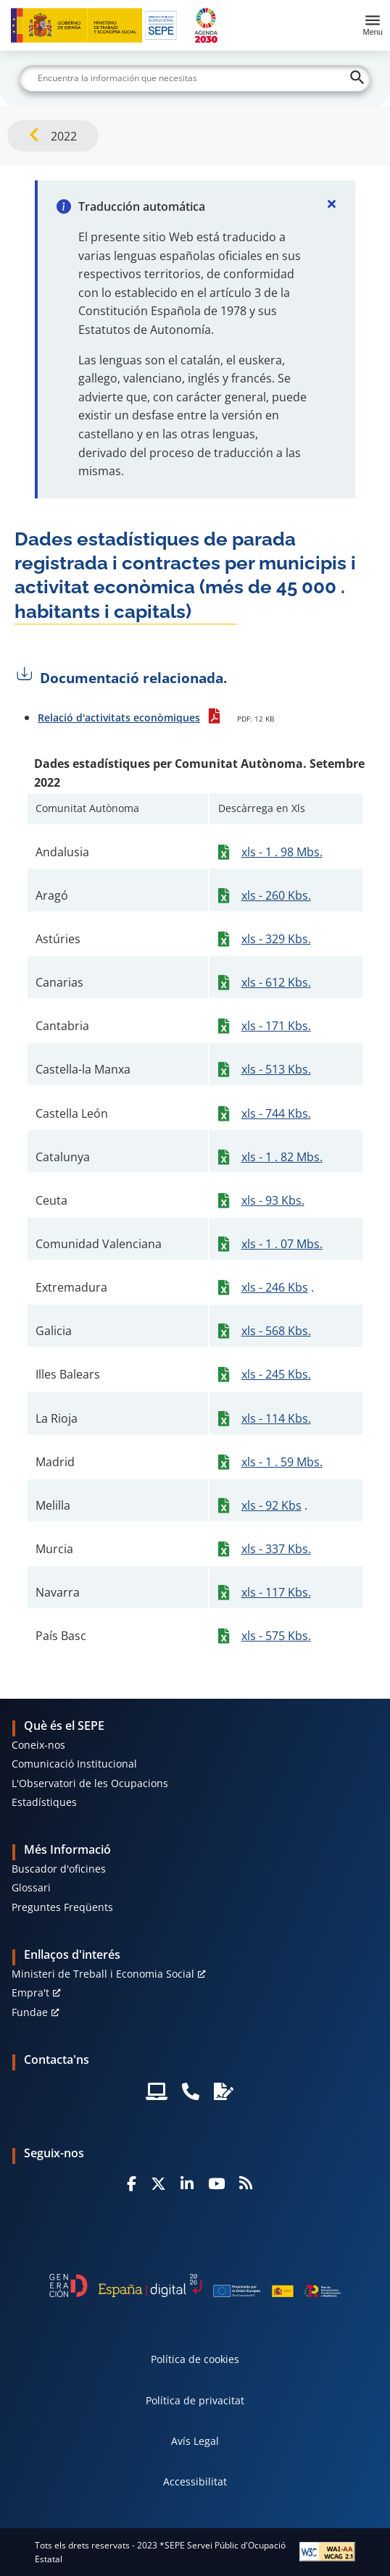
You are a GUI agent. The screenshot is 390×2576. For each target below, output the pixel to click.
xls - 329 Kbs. (276, 939)
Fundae (30, 2012)
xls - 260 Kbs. (276, 895)
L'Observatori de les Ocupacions (90, 1783)
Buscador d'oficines (59, 1868)
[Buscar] (195, 78)
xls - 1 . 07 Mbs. (282, 1244)
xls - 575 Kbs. (276, 1636)
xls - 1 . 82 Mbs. (282, 1157)
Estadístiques (44, 1802)
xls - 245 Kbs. (276, 1374)
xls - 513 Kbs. (276, 1069)
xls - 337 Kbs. (276, 1549)
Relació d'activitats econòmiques (119, 717)
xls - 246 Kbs (274, 1287)
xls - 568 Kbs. (276, 1331)
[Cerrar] (332, 203)
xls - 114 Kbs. (276, 1418)
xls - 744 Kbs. (276, 1113)
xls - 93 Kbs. (272, 1200)
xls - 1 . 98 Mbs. (282, 852)
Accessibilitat (195, 2481)
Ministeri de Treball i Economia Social (103, 1974)
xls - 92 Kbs (271, 1505)
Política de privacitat (195, 2400)
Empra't (30, 1992)
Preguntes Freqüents (62, 1907)
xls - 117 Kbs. (276, 1592)
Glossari (31, 1887)
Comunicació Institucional (74, 1763)
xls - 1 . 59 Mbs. (282, 1462)
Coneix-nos (38, 1745)
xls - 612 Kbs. (276, 982)
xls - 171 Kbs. (276, 1026)
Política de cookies (195, 2359)
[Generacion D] (195, 2285)
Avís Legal (195, 2441)
